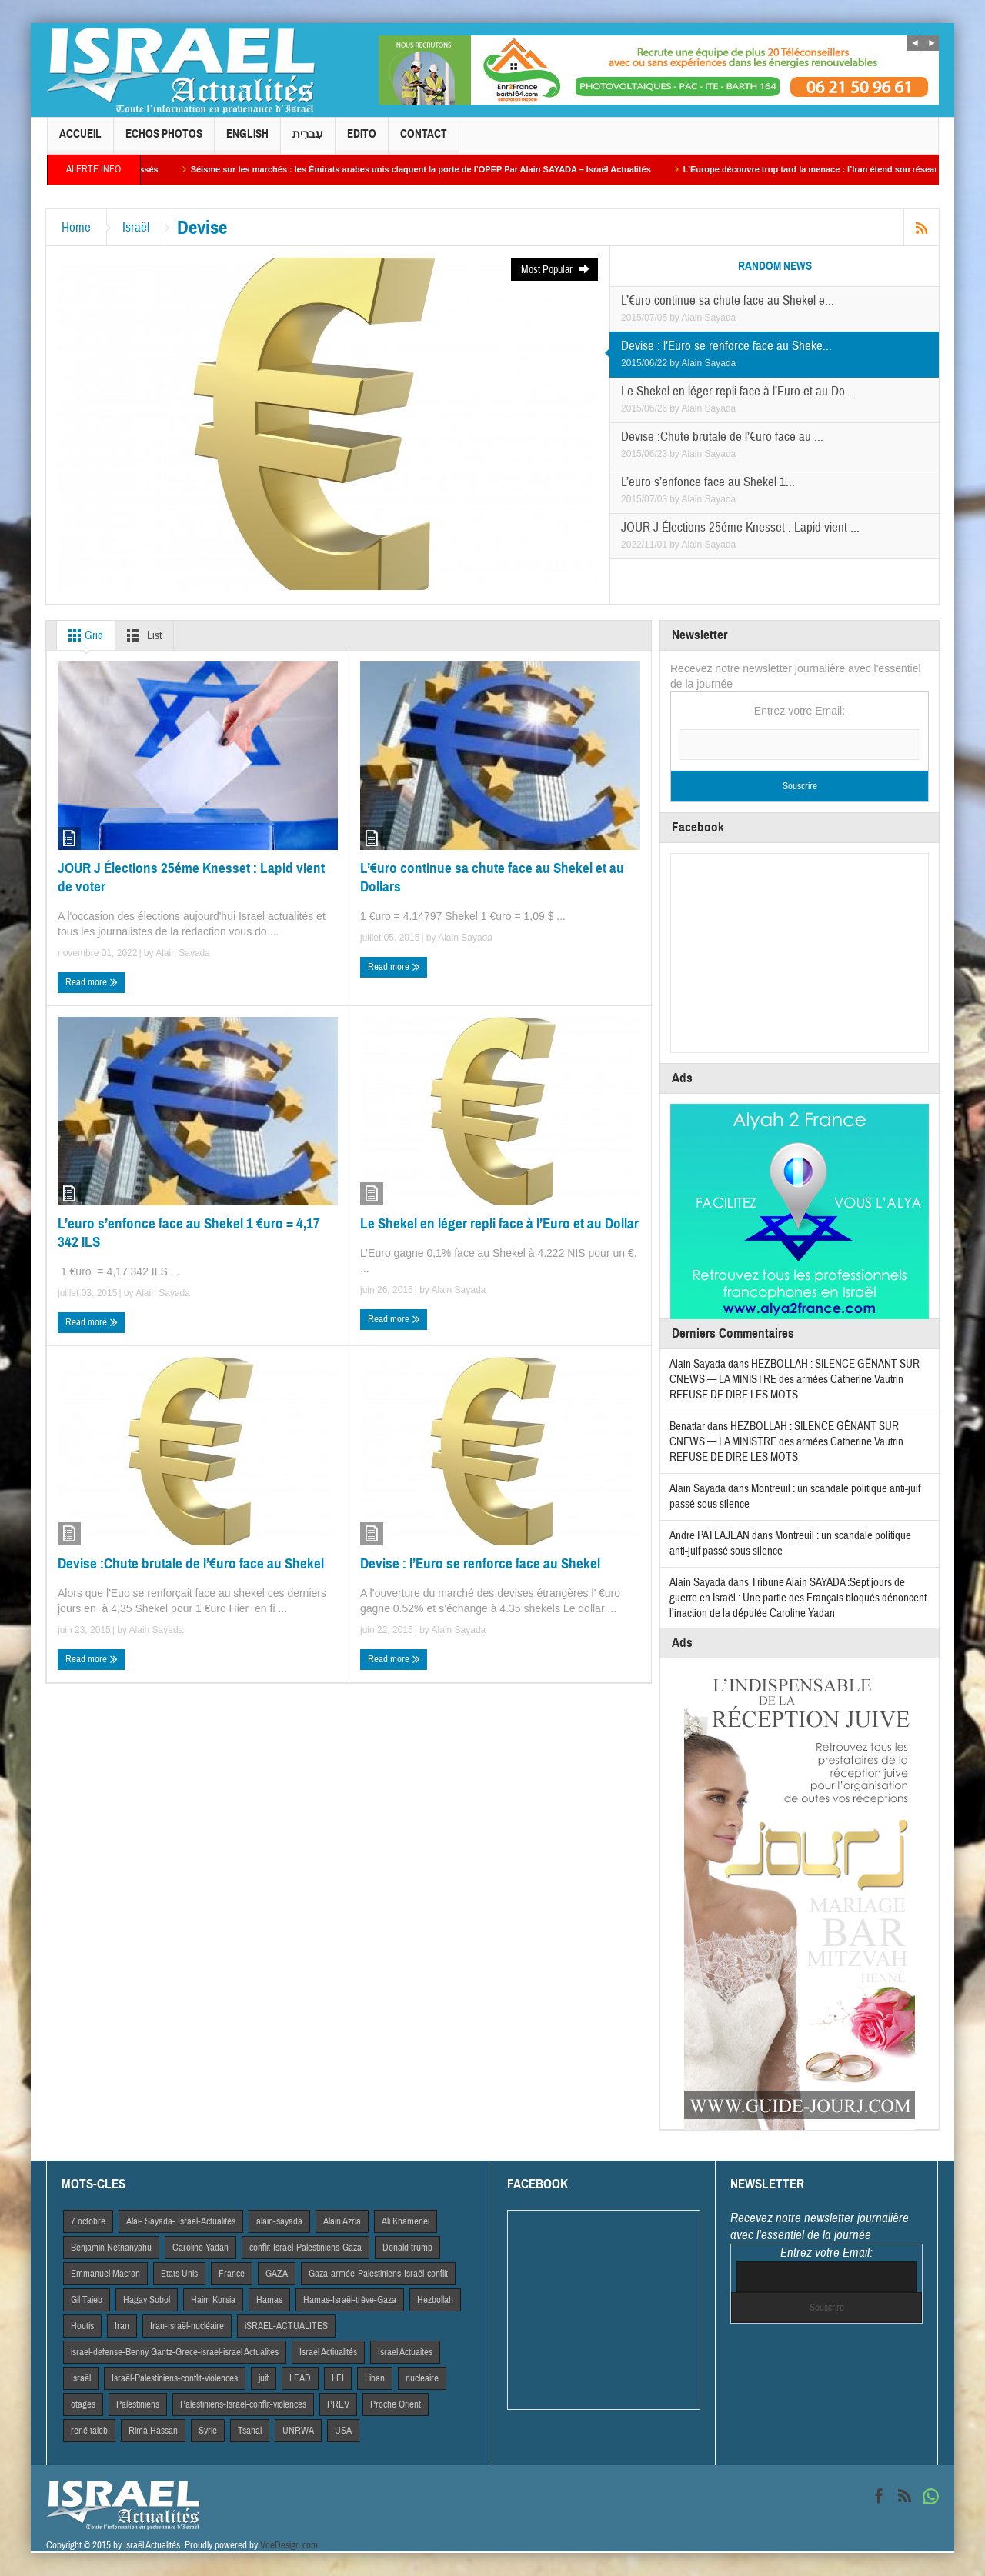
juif (264, 2378)
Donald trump (407, 2247)
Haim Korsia (213, 2300)
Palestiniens (137, 2404)
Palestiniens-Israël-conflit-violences (243, 2404)
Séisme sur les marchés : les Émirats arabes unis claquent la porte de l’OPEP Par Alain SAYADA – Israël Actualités (432, 169)
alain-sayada (279, 2221)
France (232, 2274)
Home (76, 227)
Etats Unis (179, 2274)
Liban (375, 2378)
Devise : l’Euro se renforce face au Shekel (480, 1563)
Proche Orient (395, 2404)
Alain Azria (342, 2221)
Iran (122, 2326)
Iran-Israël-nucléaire (187, 2326)
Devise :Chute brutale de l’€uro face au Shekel (191, 1563)
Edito (362, 140)
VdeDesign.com (289, 2545)
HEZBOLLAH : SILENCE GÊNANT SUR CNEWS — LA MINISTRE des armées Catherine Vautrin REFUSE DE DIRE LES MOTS (794, 1379)
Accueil (80, 140)
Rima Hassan (153, 2430)
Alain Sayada (709, 317)
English (247, 140)
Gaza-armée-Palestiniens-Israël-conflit (378, 2274)
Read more (91, 982)
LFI (338, 2378)
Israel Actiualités (328, 2352)
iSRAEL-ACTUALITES (286, 2326)
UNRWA (298, 2430)
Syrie (208, 2430)
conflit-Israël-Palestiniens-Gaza (305, 2247)
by (675, 317)
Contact (424, 140)
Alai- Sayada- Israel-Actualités (180, 2221)
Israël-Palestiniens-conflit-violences (175, 2378)
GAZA (276, 2274)
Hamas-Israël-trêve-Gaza (349, 2300)
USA (343, 2430)
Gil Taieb (86, 2300)
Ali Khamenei (405, 2221)
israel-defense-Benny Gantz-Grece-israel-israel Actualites (175, 2352)
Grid (82, 635)
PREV (338, 2404)
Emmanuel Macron (105, 2274)
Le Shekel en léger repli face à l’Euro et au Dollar (499, 1223)
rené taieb (89, 2430)
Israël (135, 227)
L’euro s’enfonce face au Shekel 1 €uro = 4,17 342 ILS (189, 1233)
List (141, 635)
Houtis (82, 2326)
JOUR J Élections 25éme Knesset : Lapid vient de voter (191, 877)
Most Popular (556, 269)
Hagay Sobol (146, 2300)
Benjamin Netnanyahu (111, 2247)
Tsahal (250, 2430)
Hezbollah (435, 2300)
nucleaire (422, 2378)
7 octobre (88, 2221)
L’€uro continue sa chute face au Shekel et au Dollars (492, 877)
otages (83, 2404)
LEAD (300, 2378)
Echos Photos (164, 140)
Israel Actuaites (405, 2352)
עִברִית (308, 140)
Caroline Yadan (200, 2247)
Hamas (269, 2300)
